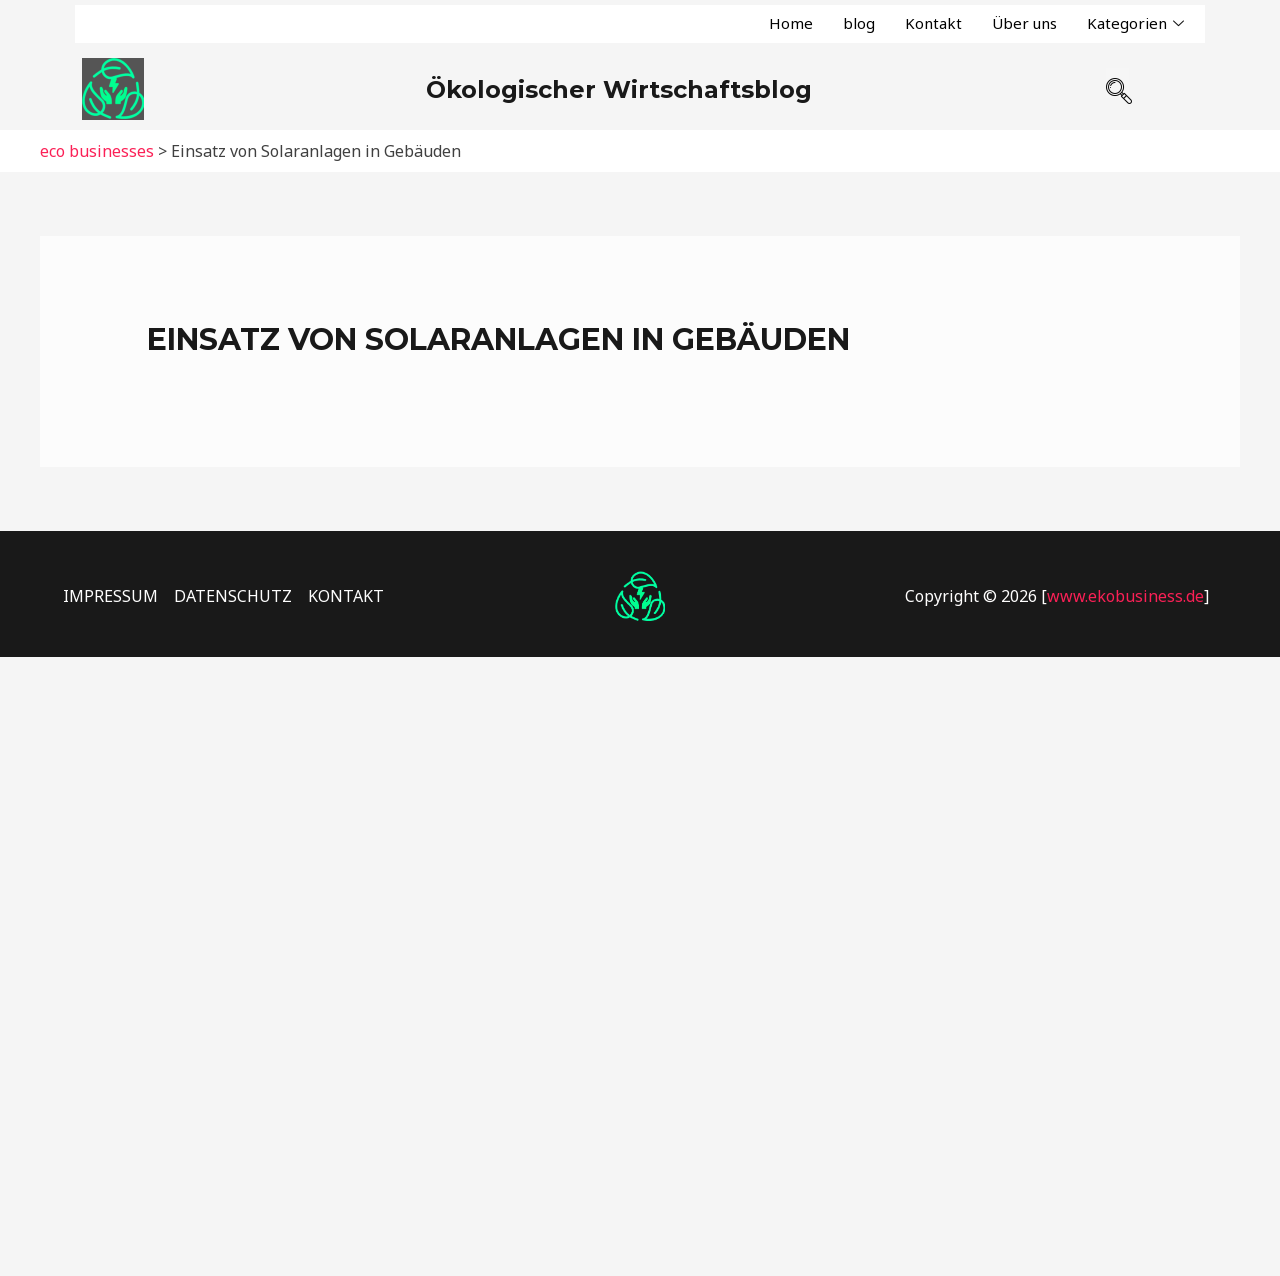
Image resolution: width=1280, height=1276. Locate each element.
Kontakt (933, 23)
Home (791, 23)
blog (859, 23)
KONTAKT (346, 596)
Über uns (1024, 23)
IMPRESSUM (110, 596)
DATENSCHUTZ (233, 596)
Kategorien (1135, 23)
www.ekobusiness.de (1125, 596)
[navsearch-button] (1117, 83)
